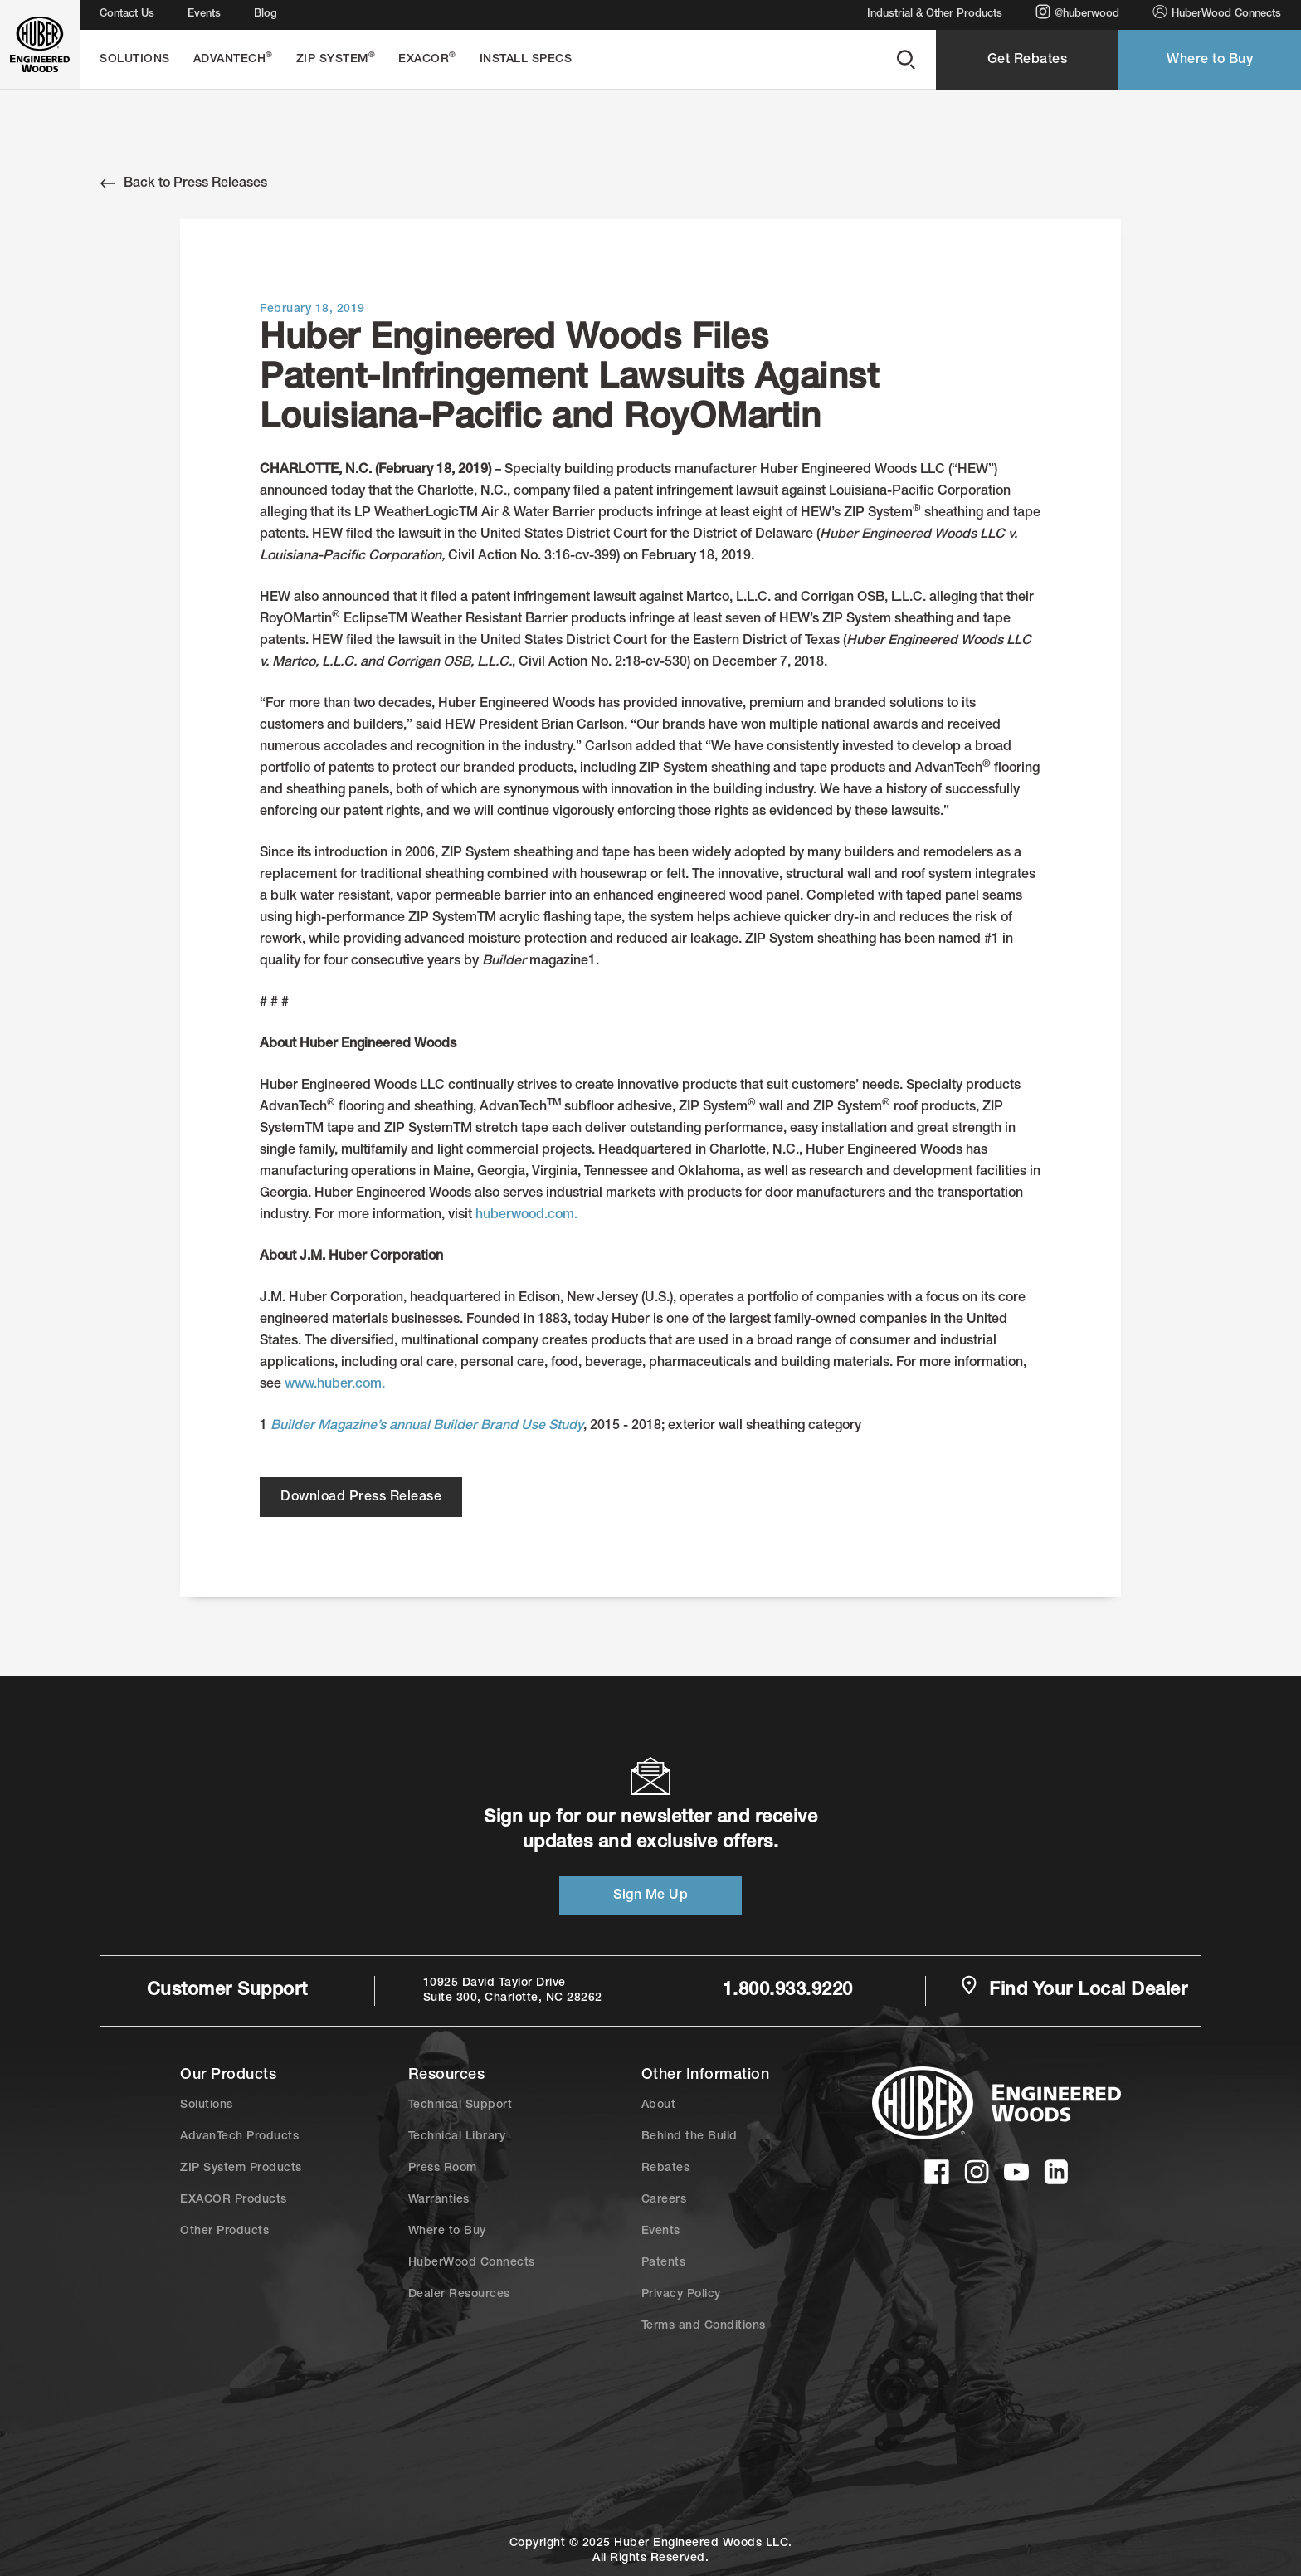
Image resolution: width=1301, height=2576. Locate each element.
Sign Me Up (650, 1896)
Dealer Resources (459, 2294)
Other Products (224, 2231)
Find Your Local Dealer (1073, 1989)
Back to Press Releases (183, 183)
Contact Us (127, 14)
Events (204, 14)
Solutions (135, 60)
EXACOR (427, 58)
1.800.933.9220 (788, 1991)
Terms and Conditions (703, 2326)
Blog (265, 14)
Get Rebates (1027, 60)
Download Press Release (360, 1498)
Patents (663, 2263)
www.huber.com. (335, 1385)
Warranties (439, 2200)
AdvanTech (233, 58)
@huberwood (1077, 12)
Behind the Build (689, 2137)
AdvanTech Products (239, 2137)
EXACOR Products (233, 2200)
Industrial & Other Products (934, 14)
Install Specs (526, 60)
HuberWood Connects (1216, 12)
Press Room (442, 2168)
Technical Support (460, 2105)
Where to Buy (1210, 60)
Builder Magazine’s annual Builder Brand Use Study (426, 1426)
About (658, 2105)
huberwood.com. (526, 1215)
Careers (664, 2200)
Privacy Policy (681, 2294)
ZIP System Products (241, 2168)
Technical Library (457, 2137)
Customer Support (227, 1991)
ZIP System (336, 58)
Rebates (665, 2168)
